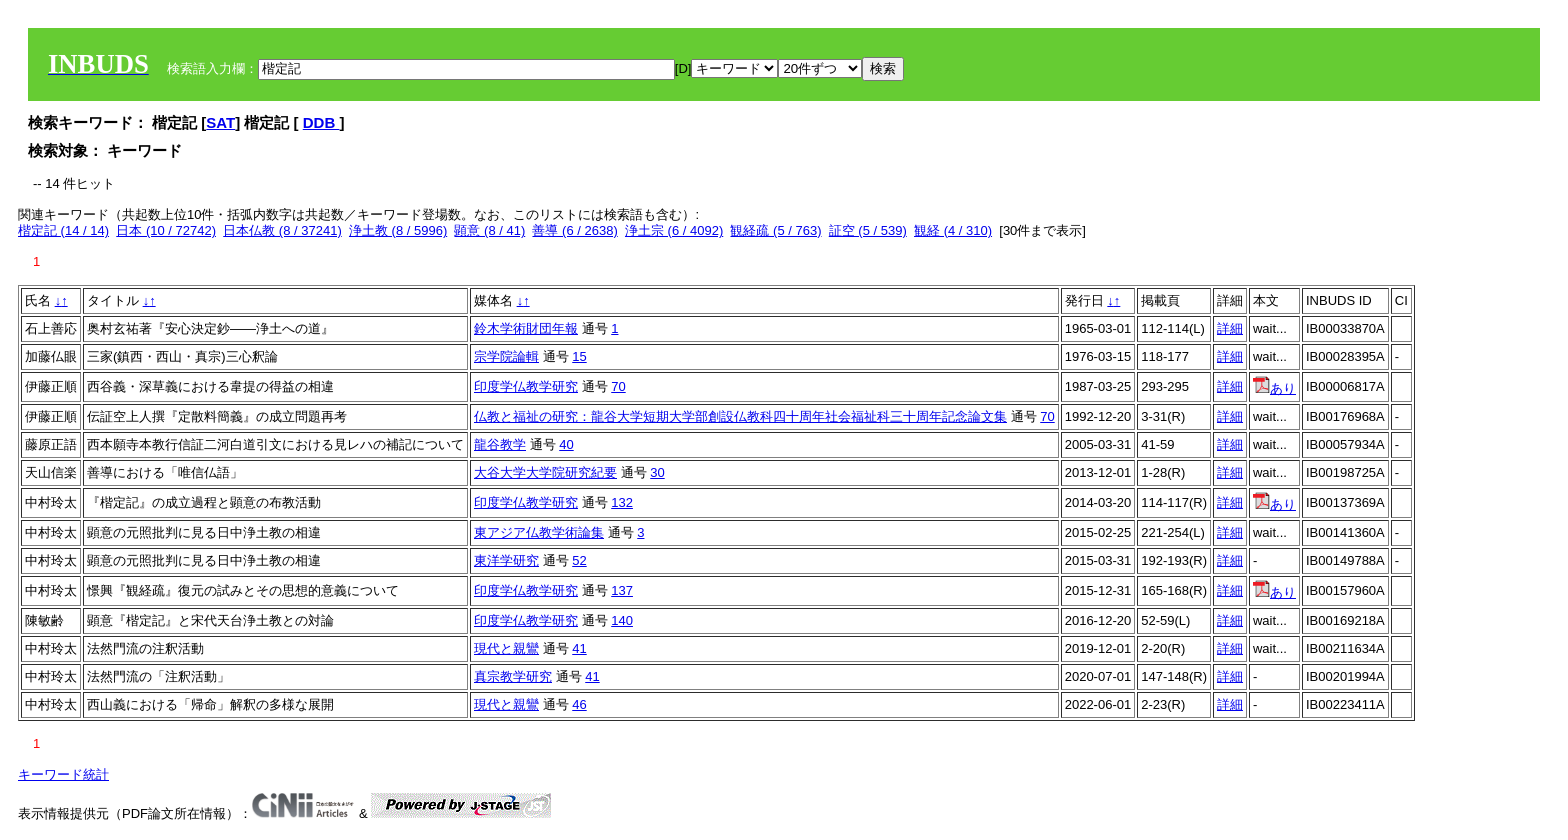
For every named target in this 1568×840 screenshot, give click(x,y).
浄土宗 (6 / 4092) (674, 230)
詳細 (1230, 328)
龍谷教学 (500, 444)
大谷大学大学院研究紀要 (545, 472)
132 (622, 502)
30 (657, 472)
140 (622, 620)
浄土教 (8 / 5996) (398, 230)
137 (622, 590)
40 (566, 444)
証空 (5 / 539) (868, 230)
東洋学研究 (506, 560)
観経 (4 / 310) (953, 230)
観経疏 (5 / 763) (775, 230)
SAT (220, 122)
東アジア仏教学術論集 (539, 532)
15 (579, 356)
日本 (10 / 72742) (166, 230)
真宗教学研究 (513, 676)
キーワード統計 (63, 774)
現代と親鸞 (506, 648)
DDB (321, 122)
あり (1274, 388)
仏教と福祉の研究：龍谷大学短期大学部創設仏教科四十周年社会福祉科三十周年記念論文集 (740, 416)
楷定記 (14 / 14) (63, 230)
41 (579, 648)
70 (618, 386)
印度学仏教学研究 (526, 386)
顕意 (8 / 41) (489, 230)
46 (579, 704)
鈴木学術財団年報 (526, 328)
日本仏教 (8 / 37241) (282, 230)
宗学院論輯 (506, 356)
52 (579, 560)
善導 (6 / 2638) (574, 230)
